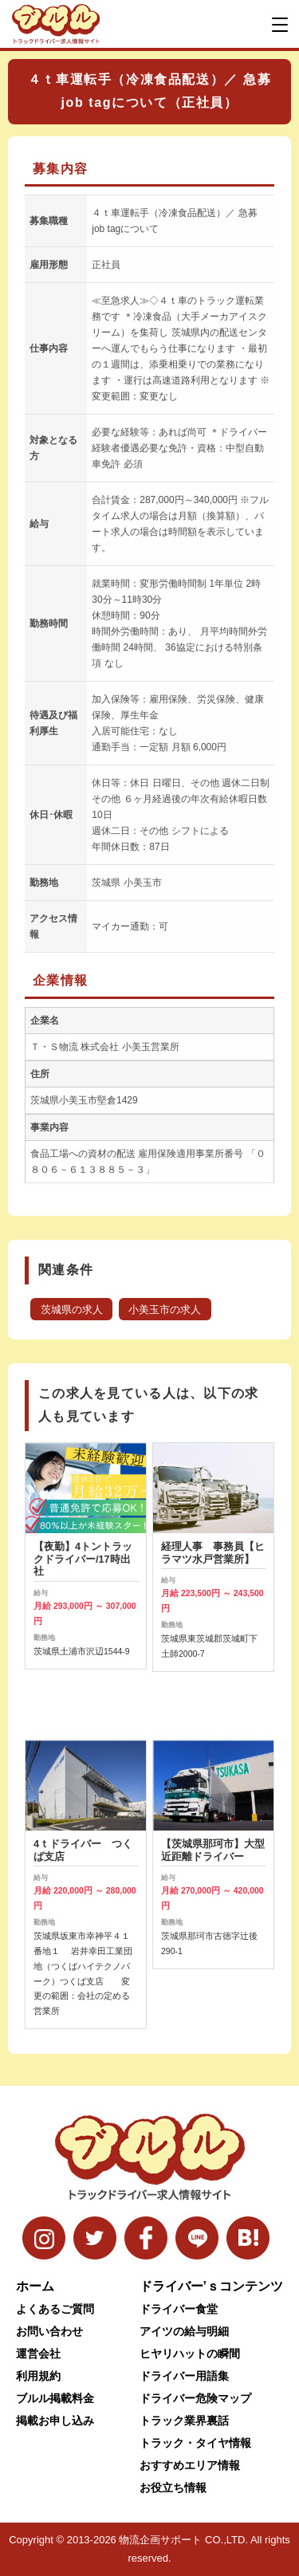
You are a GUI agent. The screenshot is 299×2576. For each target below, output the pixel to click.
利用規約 (38, 2376)
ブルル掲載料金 (55, 2398)
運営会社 (38, 2353)
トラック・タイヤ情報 (195, 2442)
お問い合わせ (49, 2331)
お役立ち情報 (173, 2487)
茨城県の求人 (72, 1310)
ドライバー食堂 (179, 2309)
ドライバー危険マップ (195, 2398)
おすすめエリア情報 (190, 2465)
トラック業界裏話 (184, 2420)
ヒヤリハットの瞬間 (190, 2353)
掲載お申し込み (55, 2420)
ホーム (35, 2286)
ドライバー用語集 (184, 2376)
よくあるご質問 (55, 2309)
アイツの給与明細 (184, 2331)
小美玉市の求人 (164, 1310)
